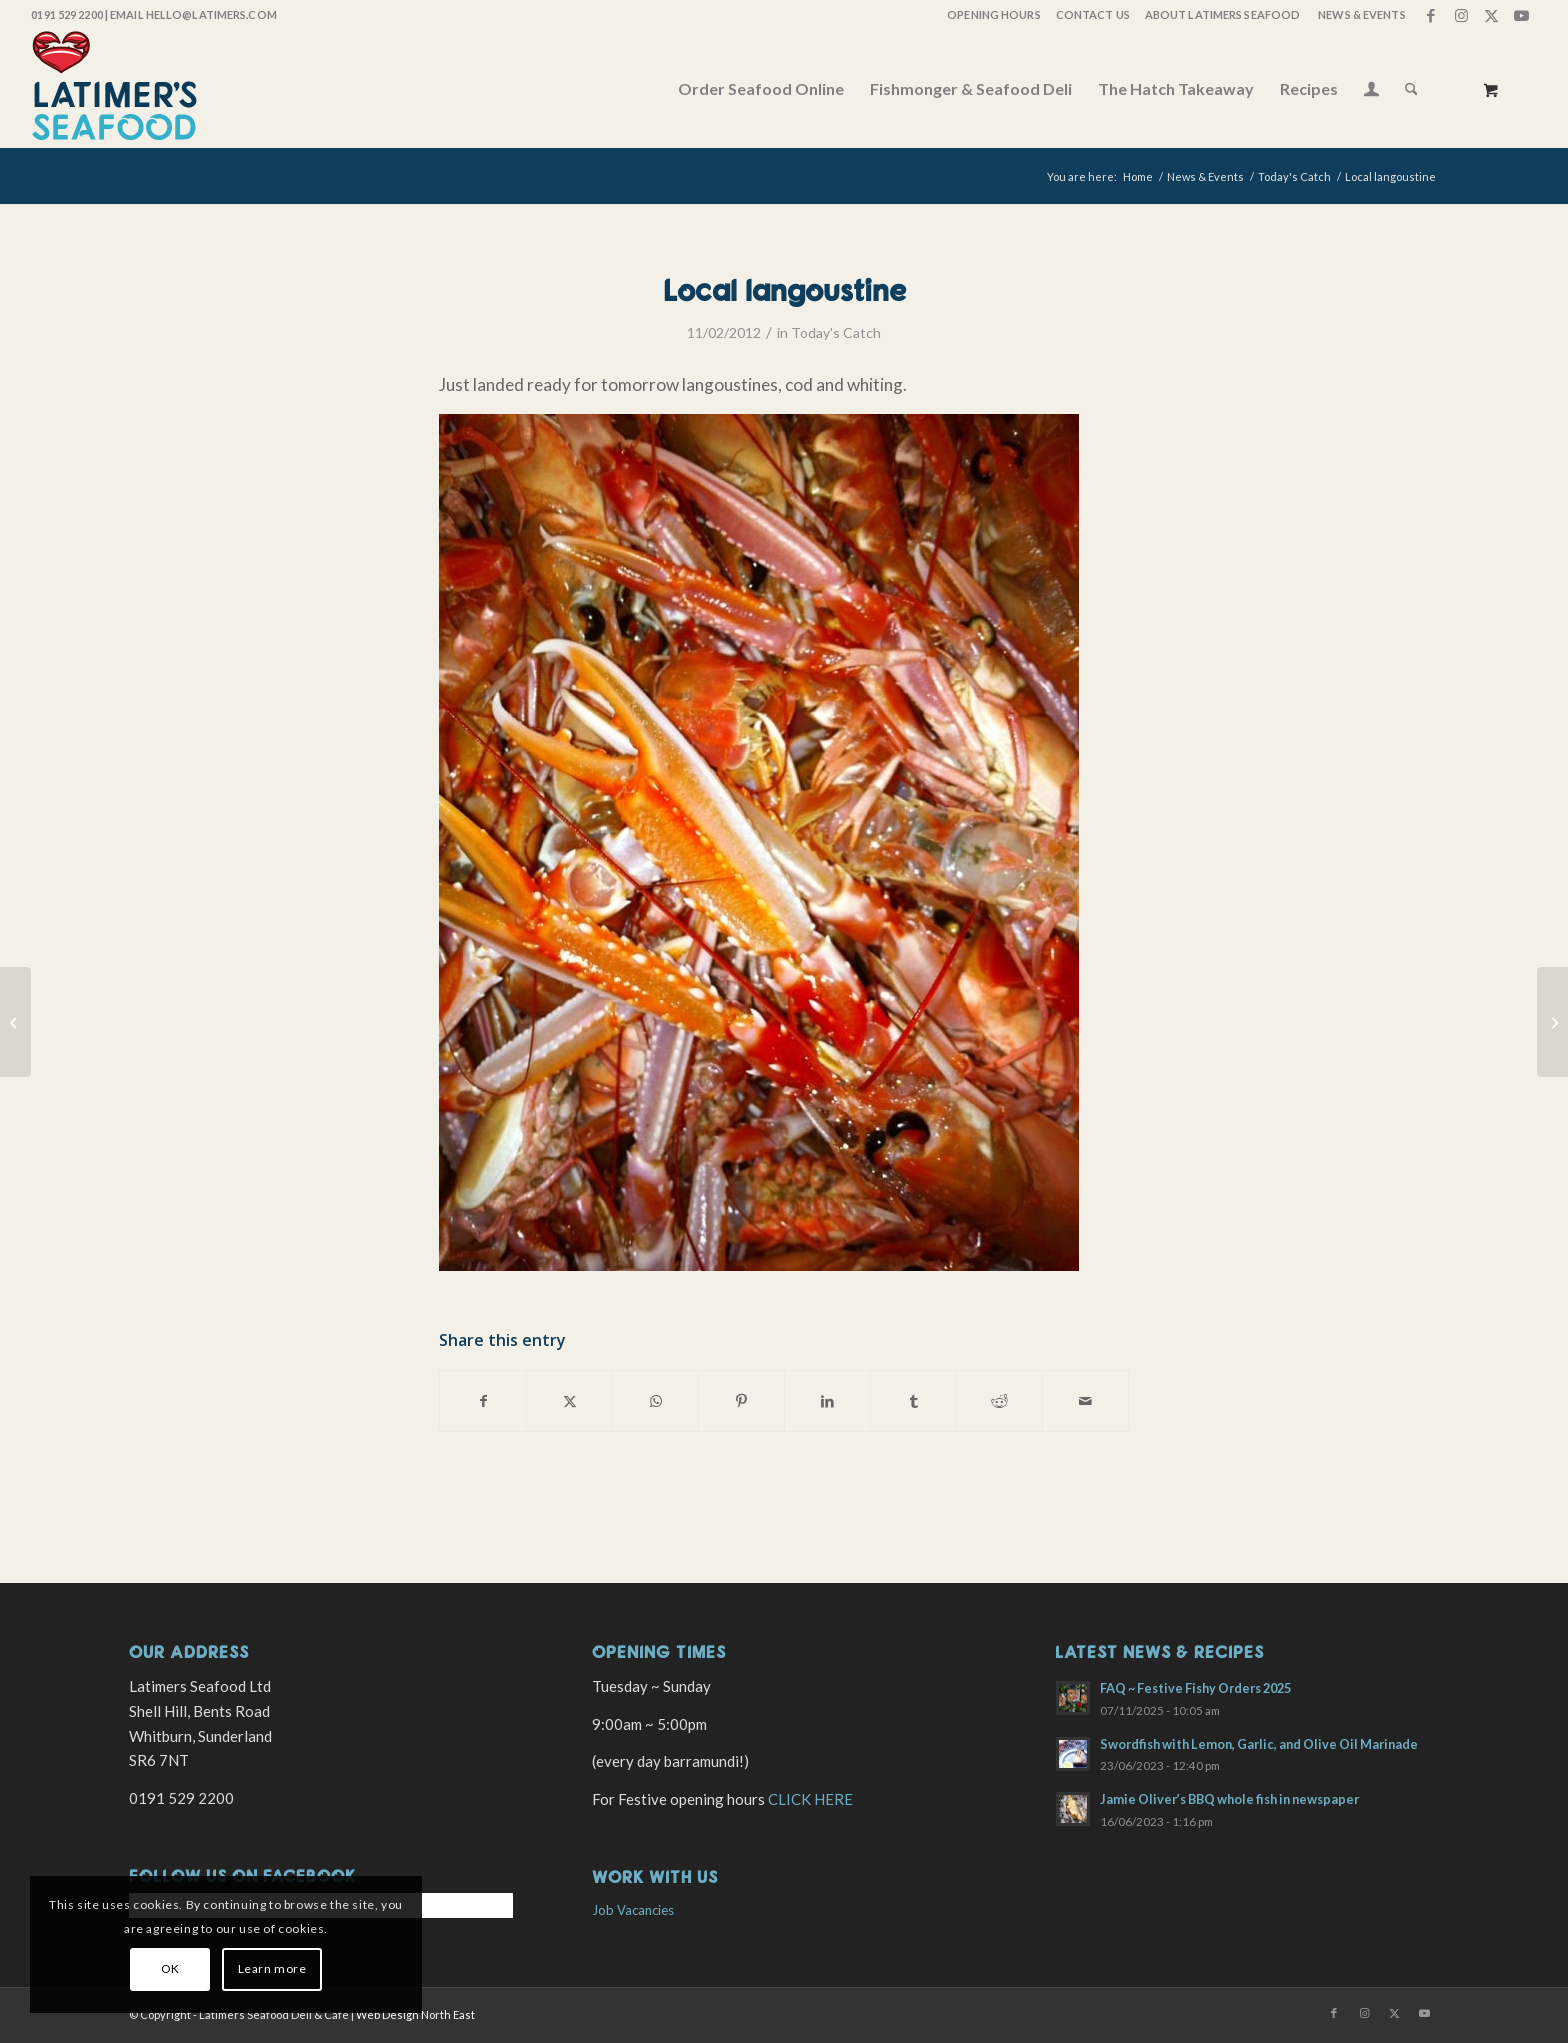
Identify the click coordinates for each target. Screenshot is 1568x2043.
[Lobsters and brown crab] (1552, 1022)
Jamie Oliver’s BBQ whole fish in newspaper (1229, 1799)
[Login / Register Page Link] (1371, 91)
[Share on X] (569, 1401)
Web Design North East (415, 2014)
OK (170, 1968)
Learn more (272, 1968)
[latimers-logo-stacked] (114, 89)
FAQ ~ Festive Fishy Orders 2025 (1195, 1688)
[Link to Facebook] (1431, 15)
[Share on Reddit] (999, 1401)
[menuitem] (992, 15)
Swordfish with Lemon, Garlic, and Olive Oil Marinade (1259, 1744)
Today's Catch (836, 332)
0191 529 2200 (66, 14)
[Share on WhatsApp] (655, 1401)
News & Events (1361, 14)
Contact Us (1093, 14)
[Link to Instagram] (1461, 15)
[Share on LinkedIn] (827, 1401)
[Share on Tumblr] (913, 1401)
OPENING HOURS (993, 14)
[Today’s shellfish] (15, 1022)
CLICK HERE (810, 1799)
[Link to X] (1491, 15)
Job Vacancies (633, 1910)
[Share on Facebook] (483, 1401)
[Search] (1411, 89)
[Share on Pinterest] (741, 1401)
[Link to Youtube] (1522, 15)
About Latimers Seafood (1222, 14)
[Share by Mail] (1085, 1401)
